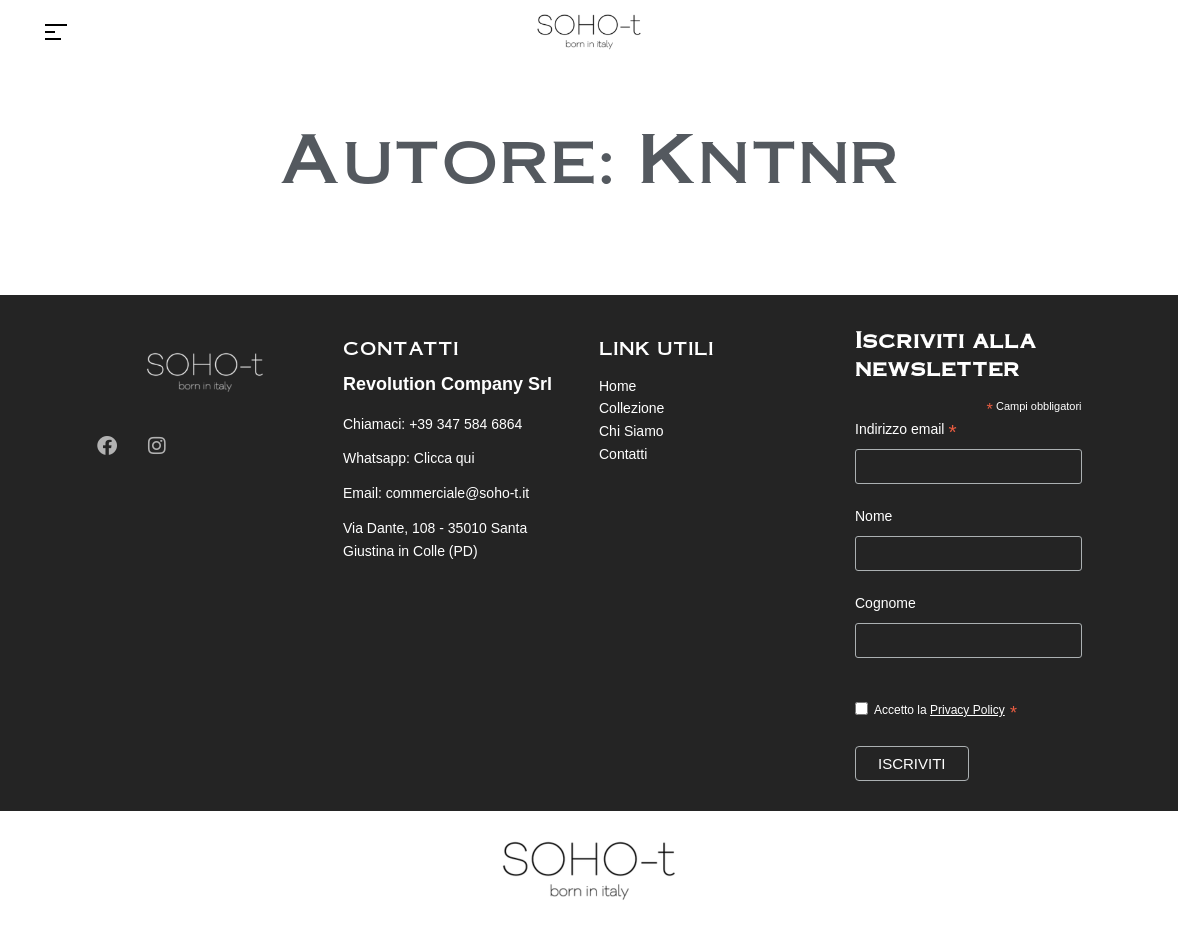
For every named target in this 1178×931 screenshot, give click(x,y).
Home (617, 386)
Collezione (631, 408)
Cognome (885, 603)
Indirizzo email (906, 431)
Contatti (623, 454)
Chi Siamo (631, 431)
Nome (873, 516)
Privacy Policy (967, 710)
